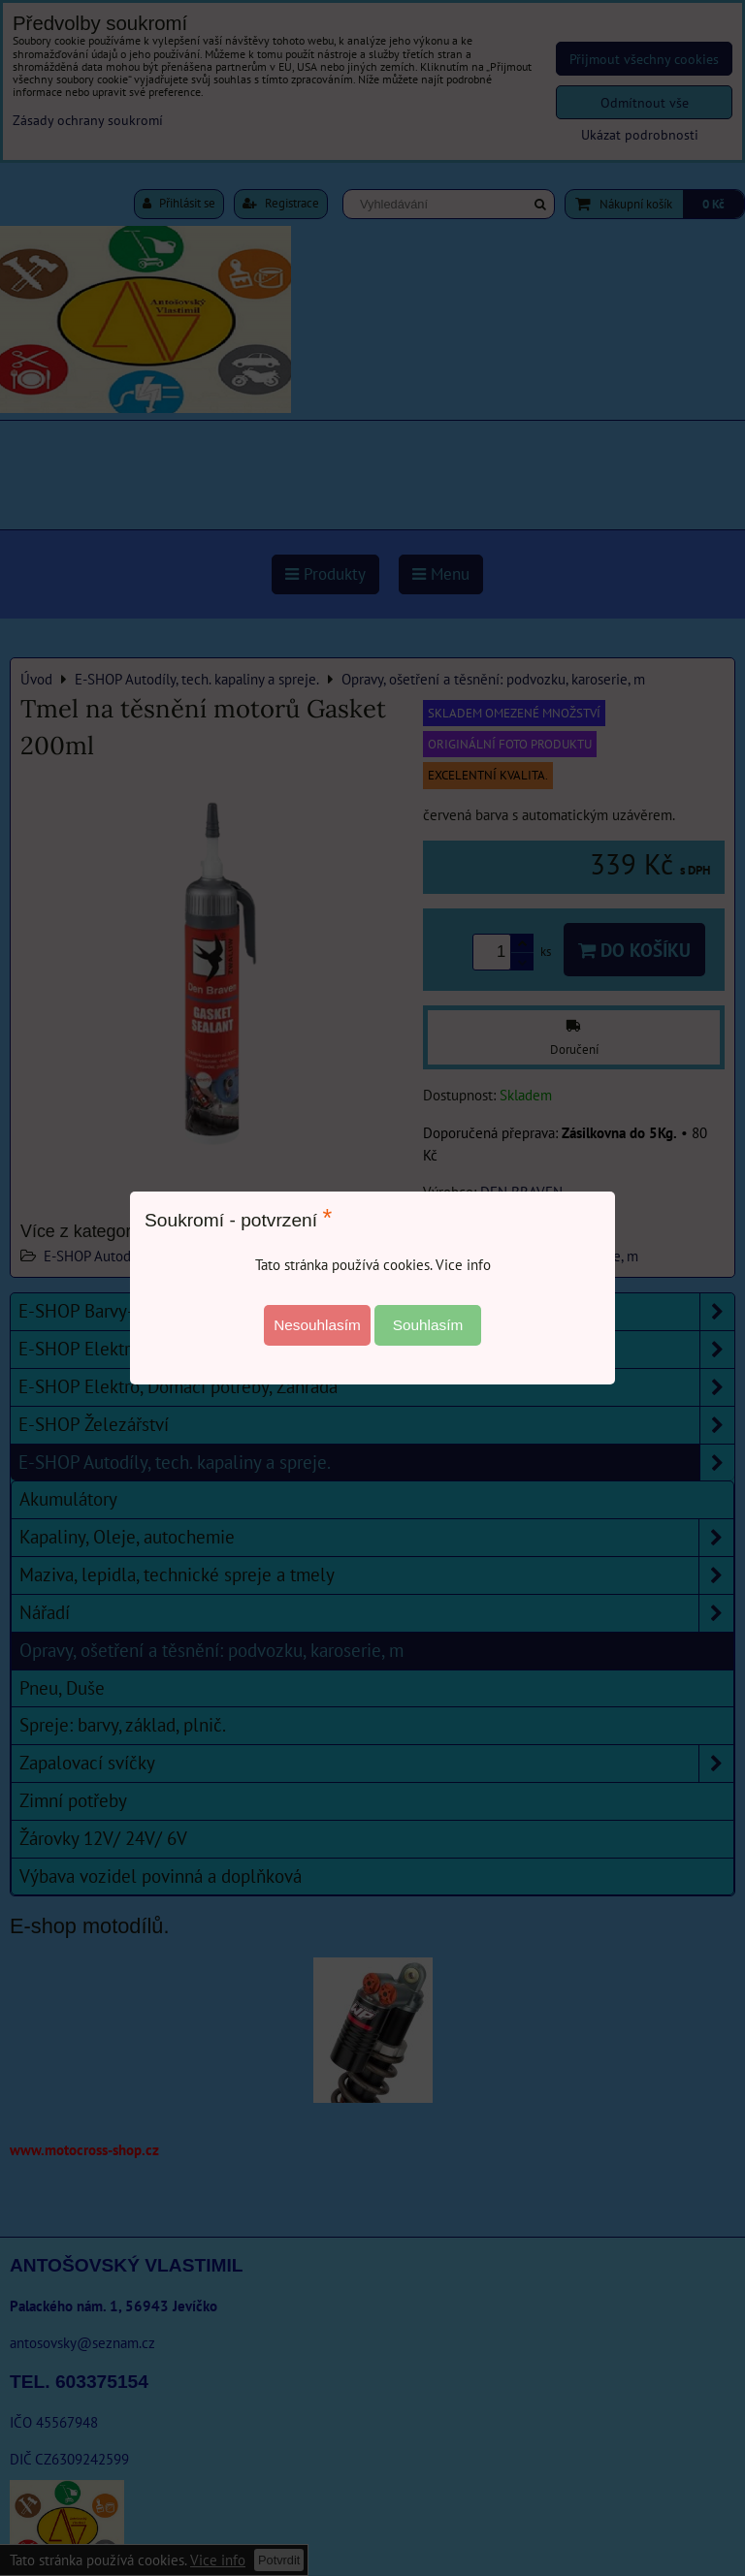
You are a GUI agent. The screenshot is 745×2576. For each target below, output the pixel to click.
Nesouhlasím (317, 1325)
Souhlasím (428, 1325)
